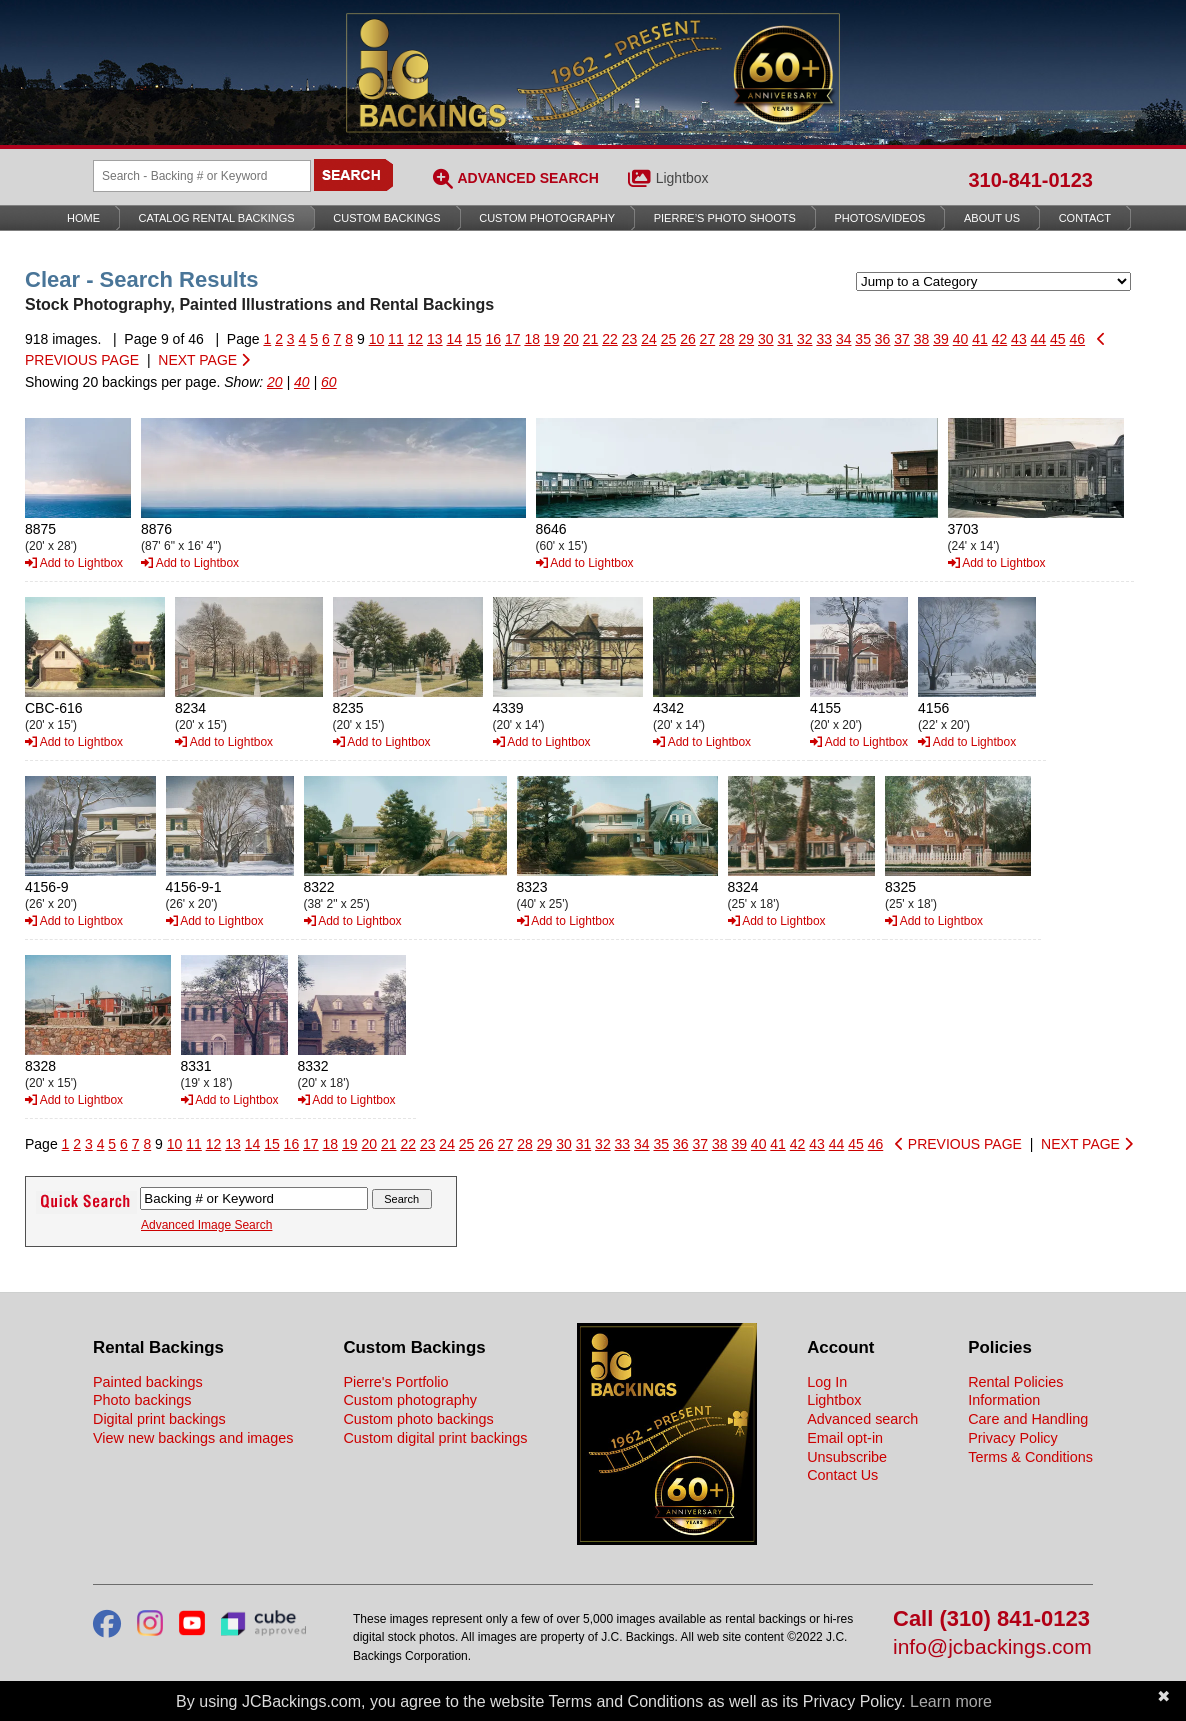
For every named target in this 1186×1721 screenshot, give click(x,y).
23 (630, 339)
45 (1058, 339)
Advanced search (862, 1419)
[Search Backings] (202, 176)
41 (980, 339)
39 (941, 339)
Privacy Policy (1013, 1438)
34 (844, 339)
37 (902, 339)
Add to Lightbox (74, 563)
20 (571, 339)
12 (416, 339)
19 (552, 339)
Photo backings (142, 1400)
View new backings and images (193, 1438)
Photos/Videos (880, 218)
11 (396, 339)
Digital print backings (159, 1419)
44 (1039, 339)
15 (474, 339)
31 (785, 339)
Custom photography (410, 1400)
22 (610, 339)
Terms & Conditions (1030, 1457)
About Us (992, 218)
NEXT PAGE (204, 360)
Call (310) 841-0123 (991, 1619)
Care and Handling (1028, 1419)
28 (727, 339)
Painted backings (148, 1382)
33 (824, 339)
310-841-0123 (1030, 180)
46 (1078, 339)
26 (688, 339)
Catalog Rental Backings (217, 218)
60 (329, 382)
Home (83, 218)
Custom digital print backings (435, 1438)
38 (922, 339)
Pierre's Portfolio (395, 1382)
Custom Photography (547, 218)
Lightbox (682, 178)
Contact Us (842, 1475)
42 (1000, 339)
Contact (1085, 218)
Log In (827, 1382)
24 (649, 339)
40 (961, 339)
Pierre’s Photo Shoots (725, 218)
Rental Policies (1015, 1382)
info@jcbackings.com (992, 1647)
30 (766, 339)
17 (513, 339)
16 (493, 339)
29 (747, 339)
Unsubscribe (847, 1457)
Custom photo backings (418, 1419)
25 (669, 339)
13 (435, 339)
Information (1004, 1400)
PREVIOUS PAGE (958, 1144)
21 (591, 339)
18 (532, 339)
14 (455, 339)
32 (805, 339)
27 (708, 339)
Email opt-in (845, 1438)
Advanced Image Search (206, 1225)
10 (377, 339)
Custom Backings (386, 218)
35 (863, 339)
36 (883, 339)
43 (1019, 339)
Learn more (951, 1701)
